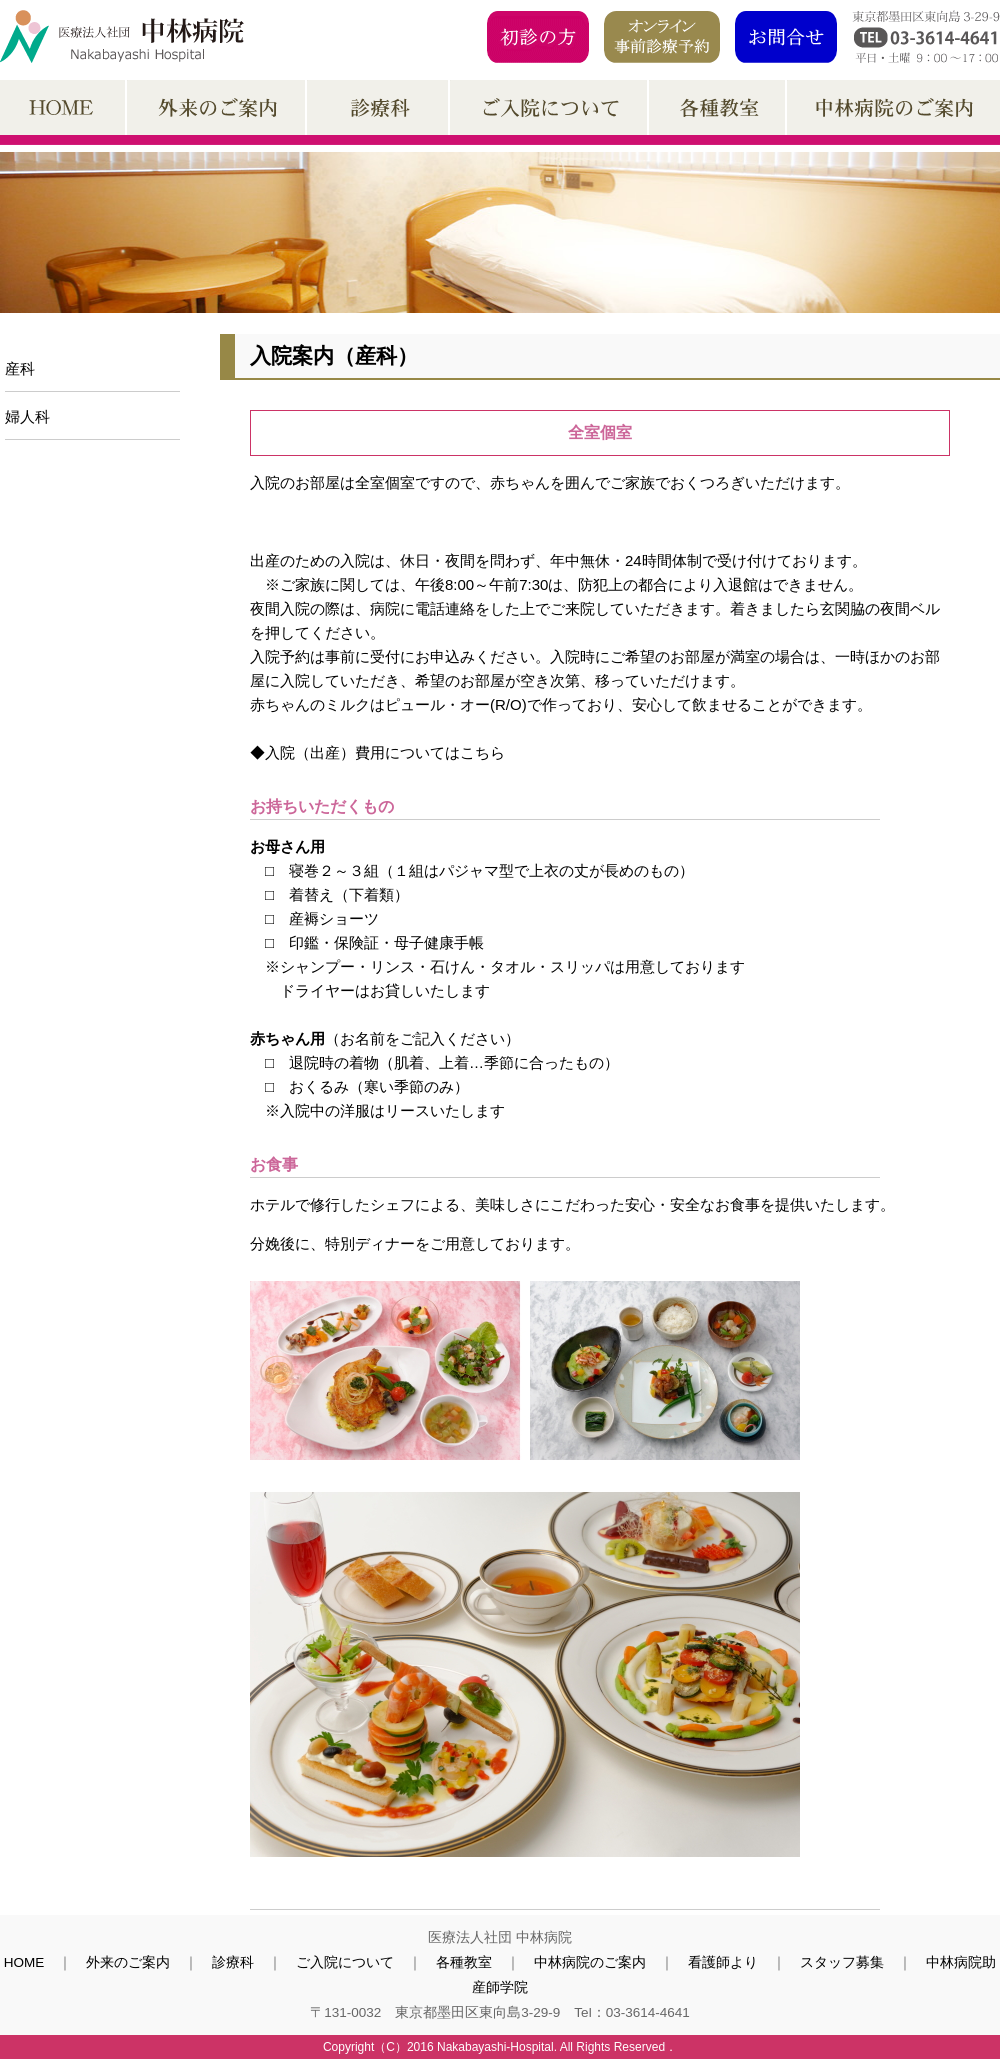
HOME (24, 1962)
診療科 (233, 1962)
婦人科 (27, 416)
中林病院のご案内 (590, 1962)
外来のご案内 (128, 1962)
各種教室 (464, 1962)
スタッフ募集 (842, 1962)
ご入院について (345, 1962)
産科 (20, 368)
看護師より (723, 1962)
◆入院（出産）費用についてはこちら (377, 752)
